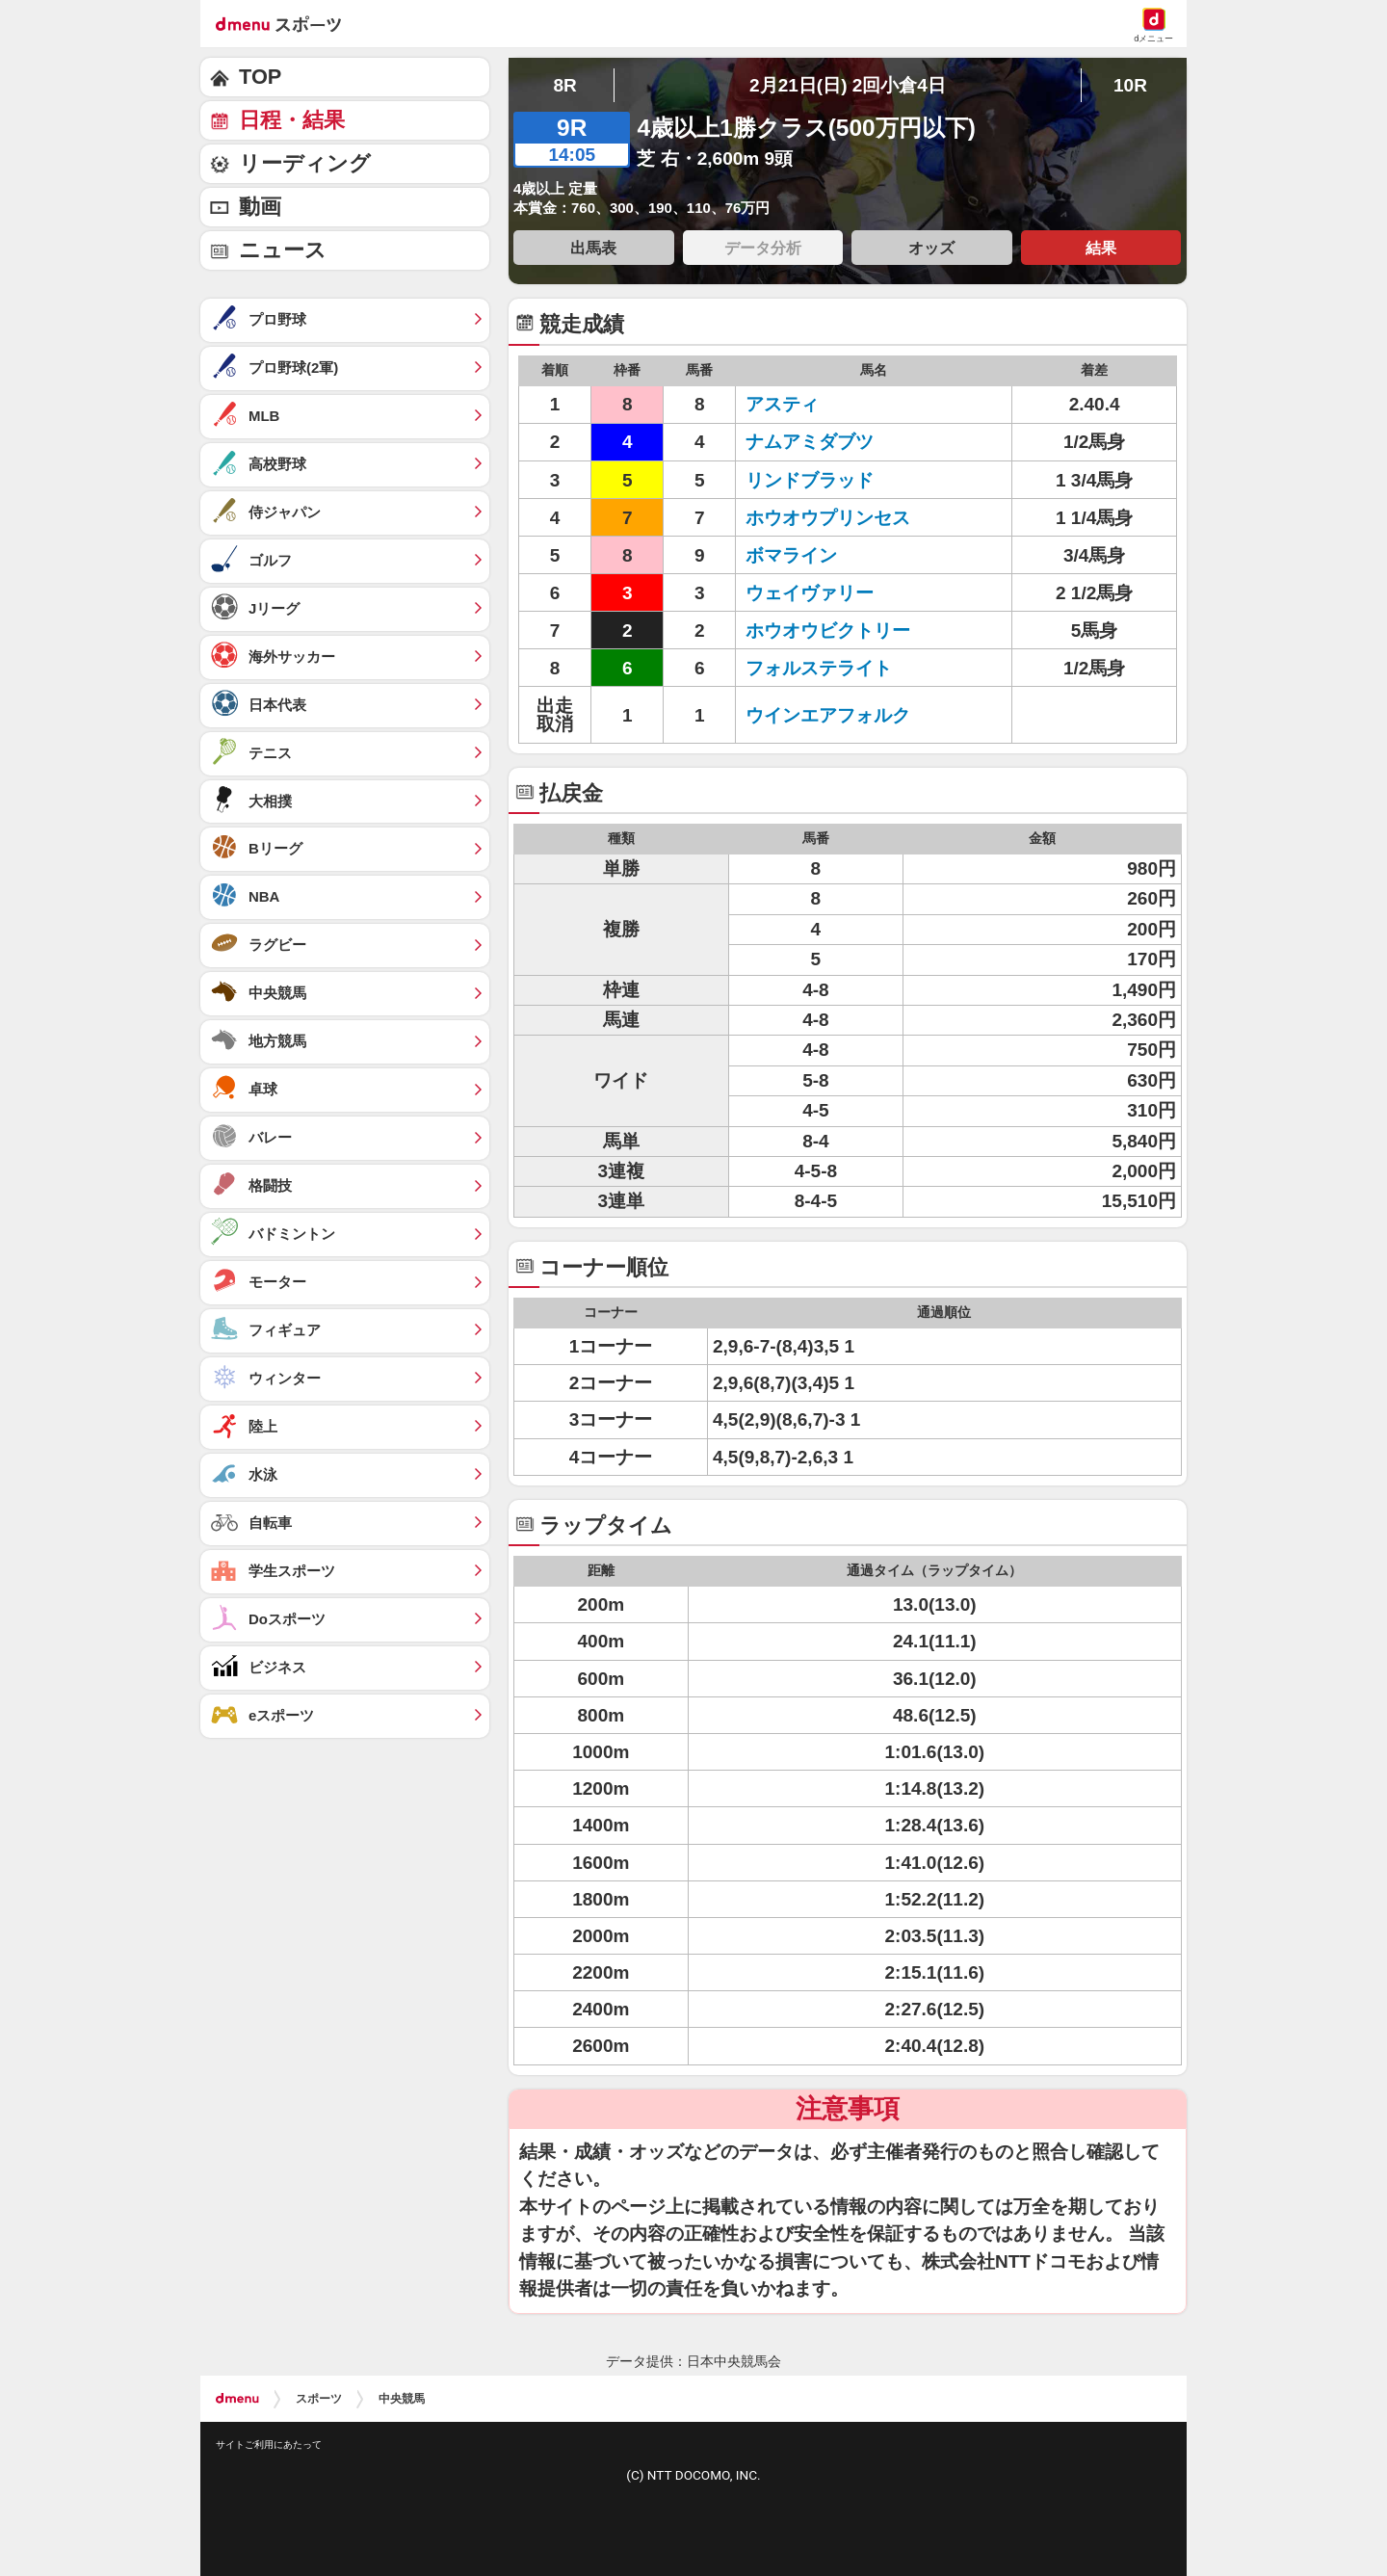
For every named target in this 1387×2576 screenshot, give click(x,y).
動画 (260, 207)
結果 (1101, 247)
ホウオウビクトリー (828, 630)
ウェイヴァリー (810, 593)
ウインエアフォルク (828, 715)
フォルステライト (819, 668)
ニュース (283, 250)
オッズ (931, 247)
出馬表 (593, 247)
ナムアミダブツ (810, 442)
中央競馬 (402, 2398)
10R (1130, 85)
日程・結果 (292, 120)
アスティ (782, 404)
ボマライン (791, 555)
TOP (260, 77)
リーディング (305, 163)
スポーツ (319, 2398)
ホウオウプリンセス (828, 518)
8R (564, 85)
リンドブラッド (810, 480)
